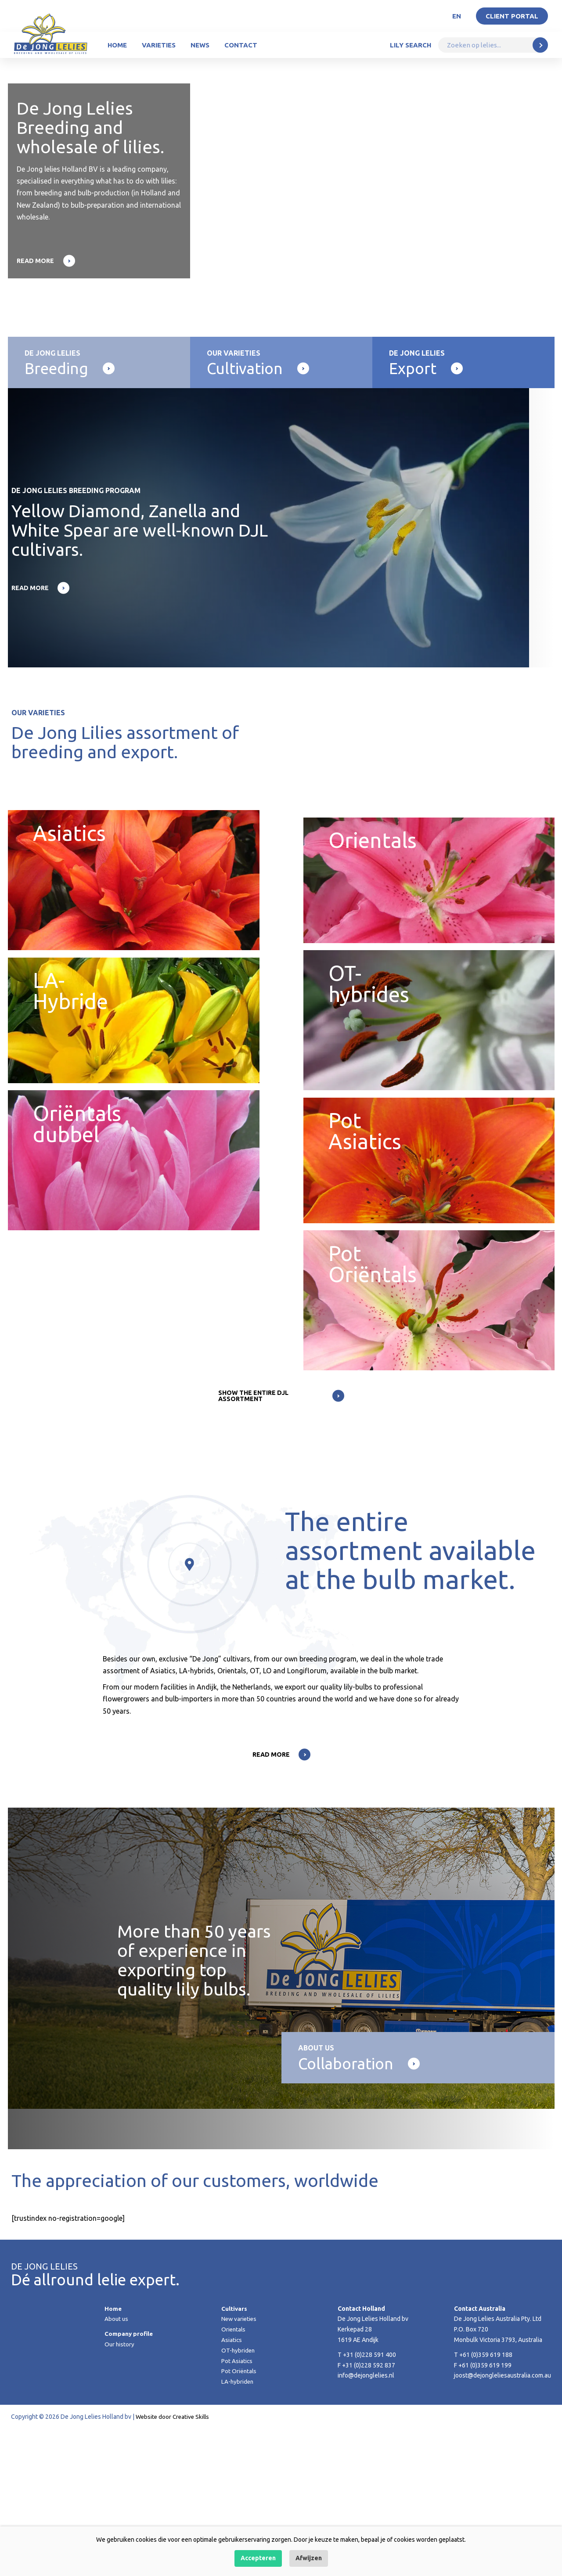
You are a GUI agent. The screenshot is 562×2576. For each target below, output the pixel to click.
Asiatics (133, 900)
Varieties (159, 45)
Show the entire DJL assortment (253, 1541)
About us (116, 2466)
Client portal (512, 16)
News (200, 45)
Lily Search (410, 45)
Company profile (129, 2481)
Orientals (429, 900)
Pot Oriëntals (429, 1427)
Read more (36, 261)
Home (117, 45)
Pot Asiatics (429, 1252)
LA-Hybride (133, 1076)
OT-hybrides (429, 1076)
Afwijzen (308, 2558)
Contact (240, 45)
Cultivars (234, 2455)
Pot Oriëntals (239, 2518)
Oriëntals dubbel (133, 1252)
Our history (119, 2491)
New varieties (239, 2466)
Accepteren (258, 2558)
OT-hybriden (238, 2497)
